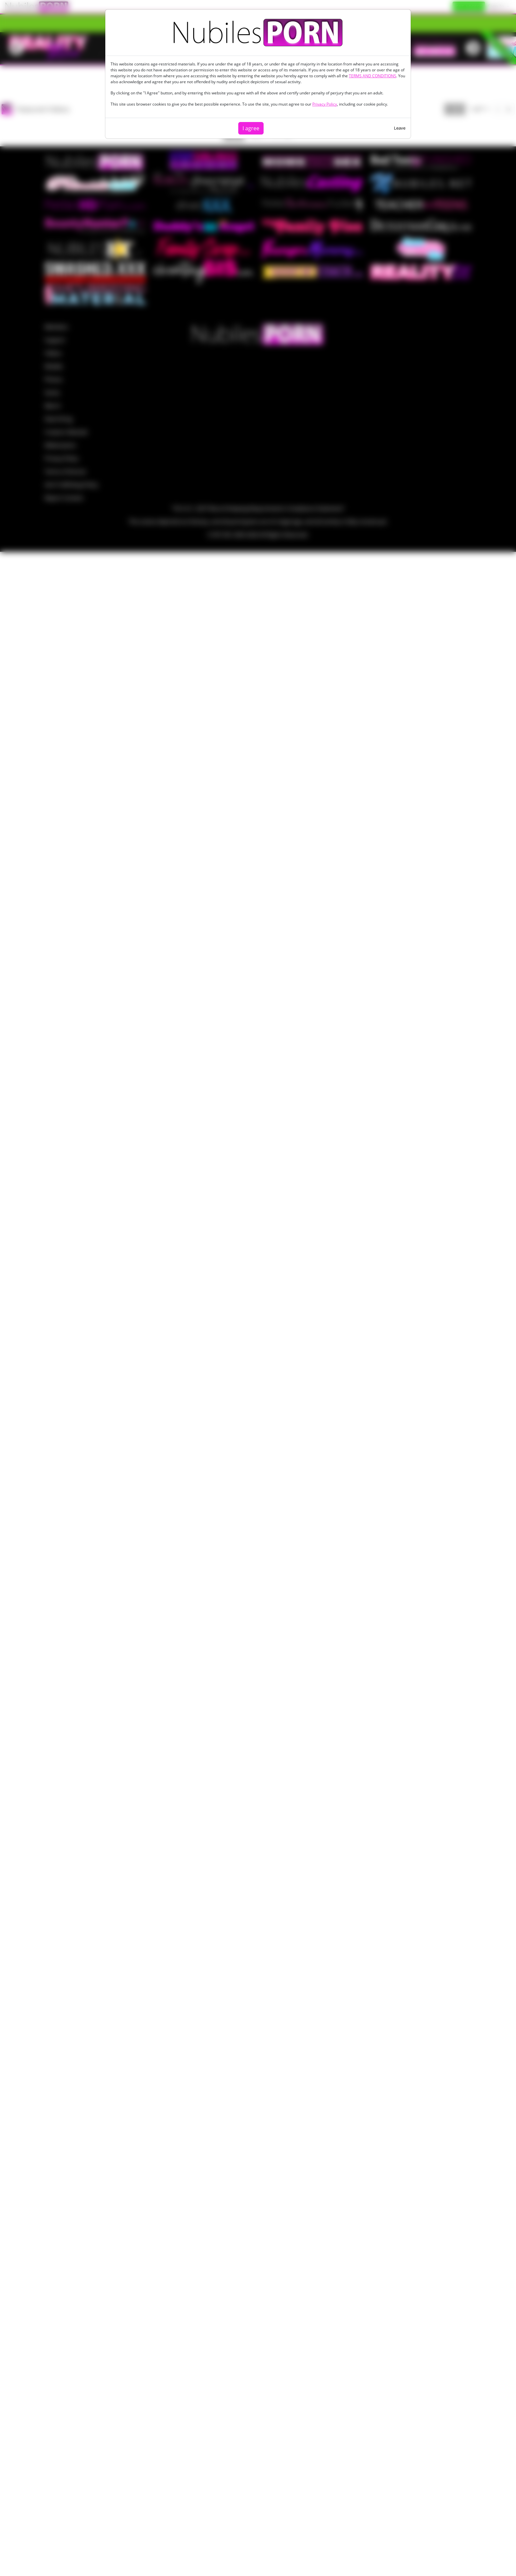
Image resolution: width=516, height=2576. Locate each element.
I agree (251, 128)
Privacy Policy (324, 104)
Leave (399, 128)
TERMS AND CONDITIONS (372, 76)
